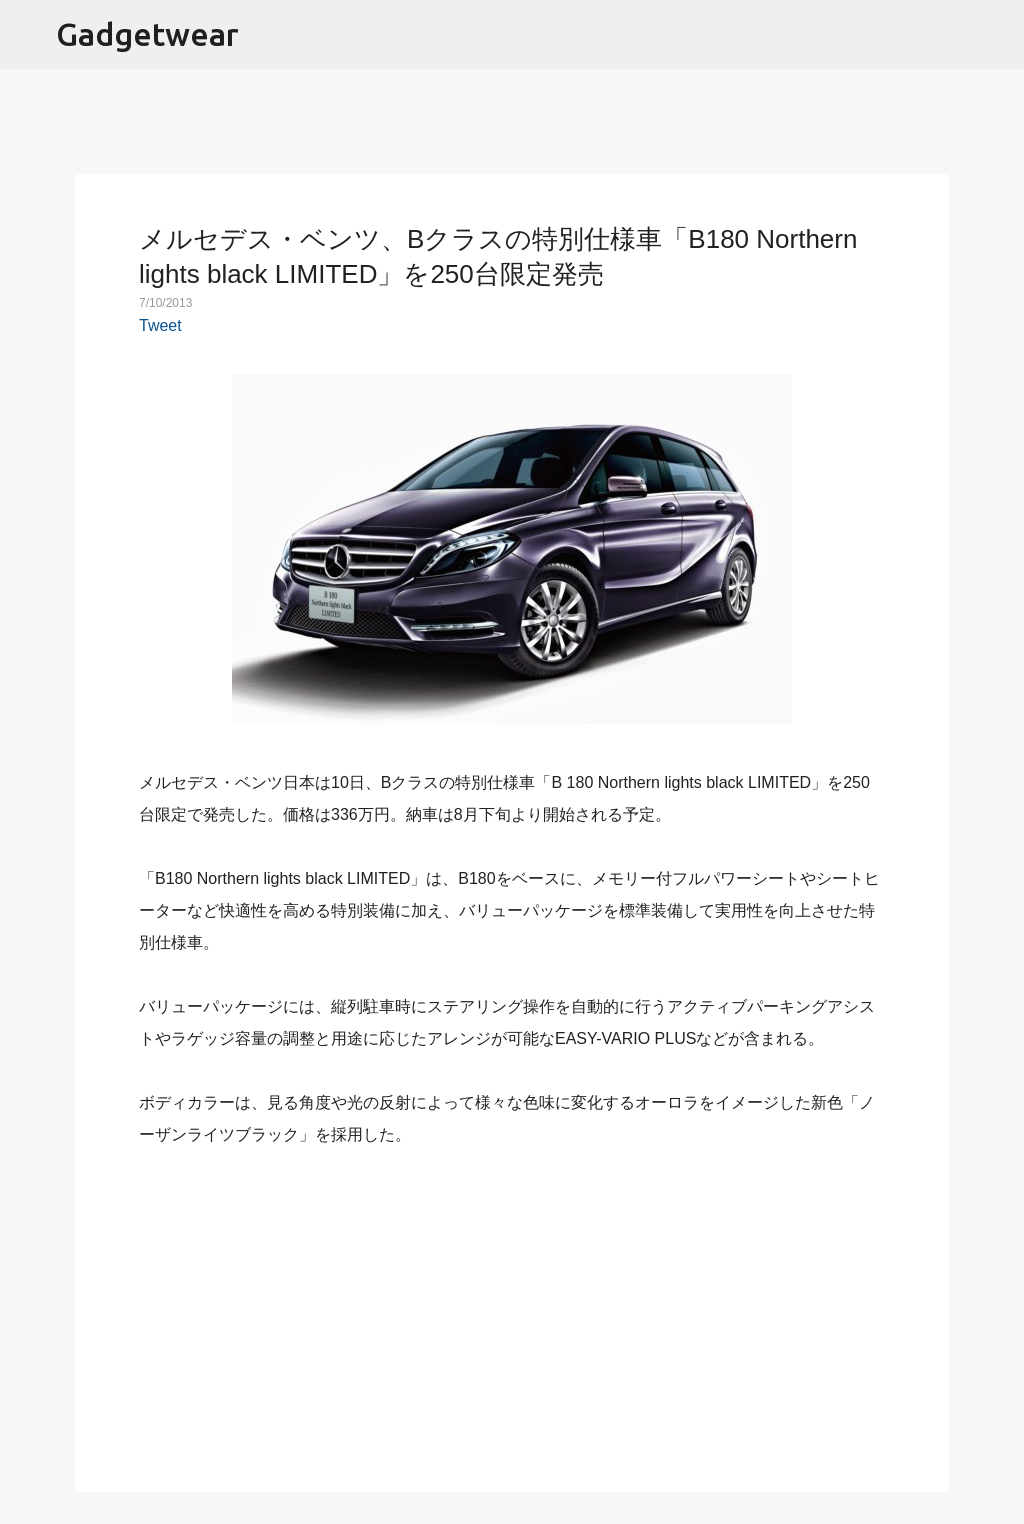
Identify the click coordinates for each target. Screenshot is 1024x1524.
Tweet (160, 325)
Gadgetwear (147, 34)
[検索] (996, 35)
